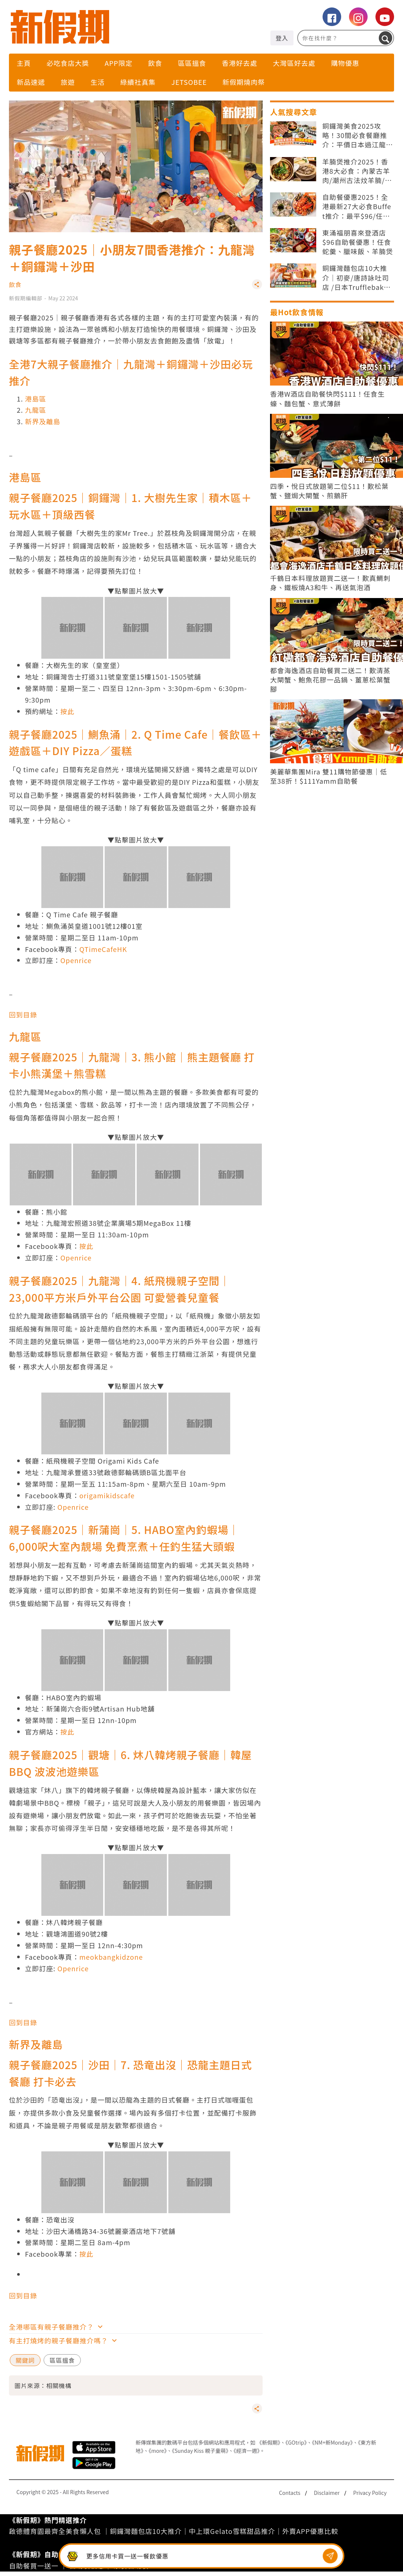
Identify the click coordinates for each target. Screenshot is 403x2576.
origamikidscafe (106, 1495)
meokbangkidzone (111, 1957)
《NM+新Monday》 (332, 2442)
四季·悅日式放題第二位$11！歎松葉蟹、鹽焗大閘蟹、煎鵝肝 (329, 491)
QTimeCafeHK (103, 949)
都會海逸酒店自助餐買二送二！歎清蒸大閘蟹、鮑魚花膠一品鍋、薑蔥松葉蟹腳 (330, 680)
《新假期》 (268, 2442)
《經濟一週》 (247, 2450)
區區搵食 (192, 63)
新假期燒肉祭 (243, 82)
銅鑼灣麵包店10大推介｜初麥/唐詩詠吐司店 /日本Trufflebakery (356, 277)
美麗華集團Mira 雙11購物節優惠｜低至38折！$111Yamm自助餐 (328, 776)
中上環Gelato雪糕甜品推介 (232, 2531)
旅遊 (68, 82)
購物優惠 (345, 63)
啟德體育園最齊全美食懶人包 (55, 2531)
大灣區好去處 (294, 63)
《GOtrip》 (296, 2442)
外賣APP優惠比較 (310, 2531)
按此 (67, 711)
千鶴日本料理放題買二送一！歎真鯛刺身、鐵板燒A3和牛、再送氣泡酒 (330, 582)
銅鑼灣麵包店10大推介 (146, 2531)
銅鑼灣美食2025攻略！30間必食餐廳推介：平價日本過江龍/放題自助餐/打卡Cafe (356, 135)
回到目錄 (23, 1014)
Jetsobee (189, 82)
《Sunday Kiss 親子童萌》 (200, 2450)
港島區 (35, 398)
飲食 (155, 63)
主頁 (24, 63)
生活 (98, 82)
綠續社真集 (138, 82)
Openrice (76, 960)
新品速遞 (31, 82)
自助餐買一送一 (33, 2565)
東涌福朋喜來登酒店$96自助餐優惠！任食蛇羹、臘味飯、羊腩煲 (357, 242)
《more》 (157, 2450)
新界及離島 (42, 421)
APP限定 (119, 63)
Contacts (289, 2492)
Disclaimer (327, 2492)
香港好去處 (239, 63)
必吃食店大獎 (68, 63)
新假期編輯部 (25, 298)
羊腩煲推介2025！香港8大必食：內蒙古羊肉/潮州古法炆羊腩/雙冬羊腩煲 (357, 171)
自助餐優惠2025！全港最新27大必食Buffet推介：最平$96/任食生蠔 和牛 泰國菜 (356, 206)
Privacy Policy (370, 2492)
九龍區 (35, 410)
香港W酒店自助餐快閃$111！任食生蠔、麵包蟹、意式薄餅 (327, 398)
